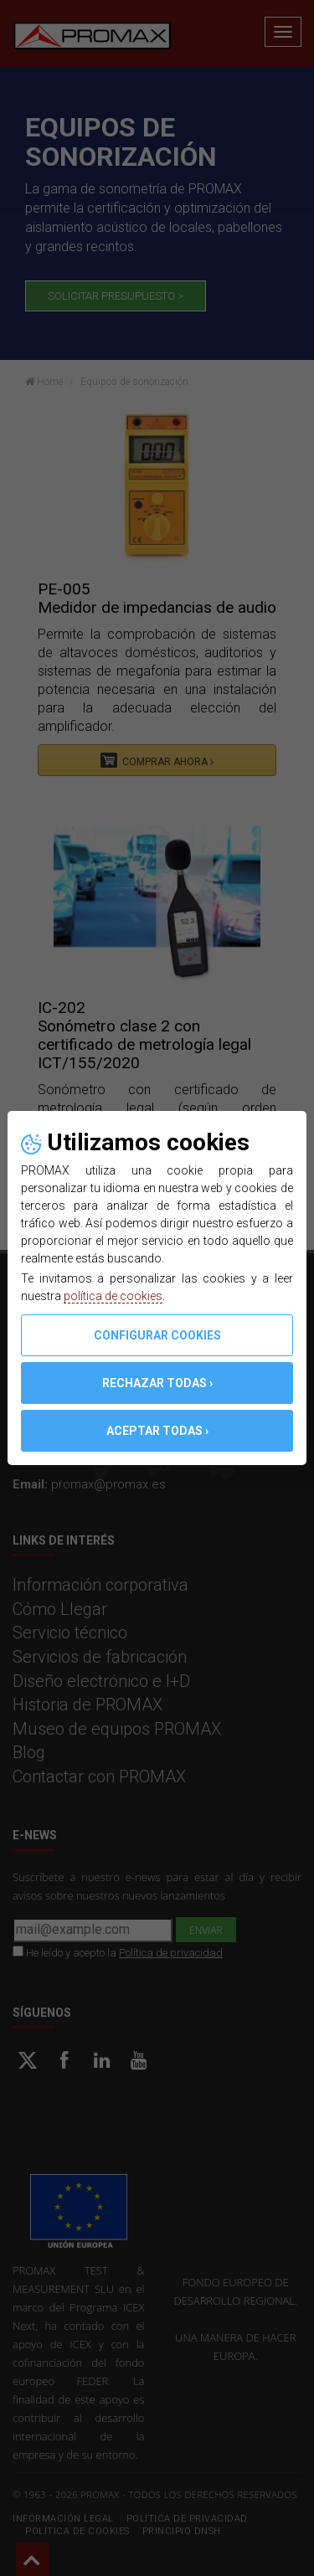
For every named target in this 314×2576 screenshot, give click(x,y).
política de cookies (113, 1296)
